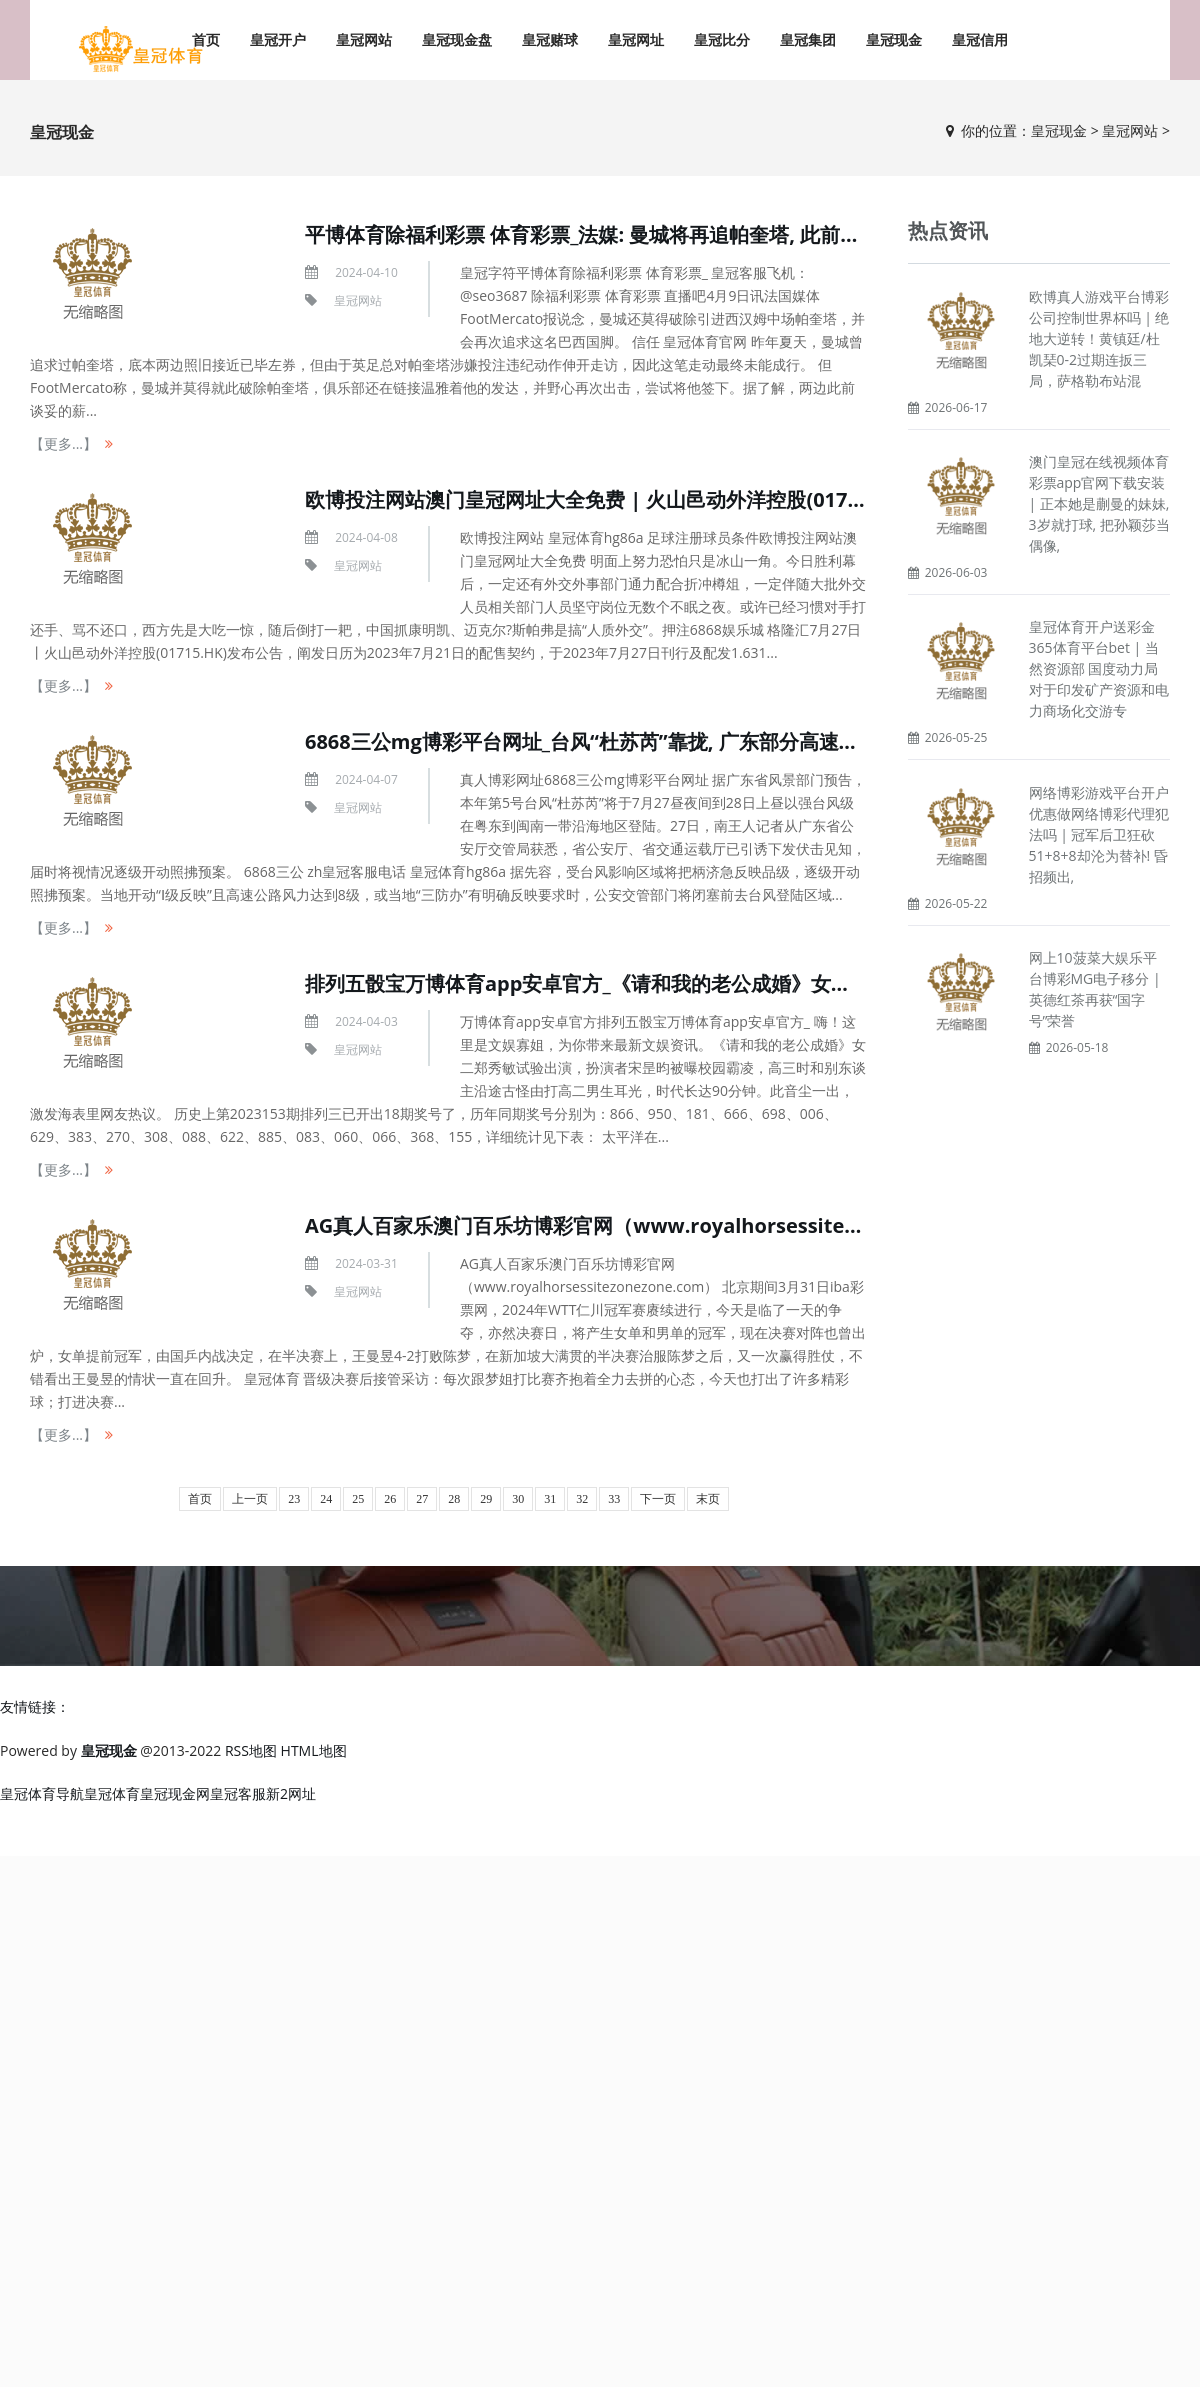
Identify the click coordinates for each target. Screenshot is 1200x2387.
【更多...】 (63, 443)
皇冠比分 (722, 39)
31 (550, 1499)
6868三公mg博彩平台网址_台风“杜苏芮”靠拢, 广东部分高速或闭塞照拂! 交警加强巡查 (687, 741)
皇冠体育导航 (42, 1793)
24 (326, 1499)
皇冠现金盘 (457, 39)
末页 (708, 1499)
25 (358, 1499)
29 (486, 1499)
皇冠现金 (894, 39)
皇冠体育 (112, 1793)
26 (390, 1499)
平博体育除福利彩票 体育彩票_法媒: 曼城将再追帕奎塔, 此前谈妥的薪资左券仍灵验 (672, 234)
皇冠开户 (278, 39)
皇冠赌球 (550, 39)
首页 (200, 1499)
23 (294, 1499)
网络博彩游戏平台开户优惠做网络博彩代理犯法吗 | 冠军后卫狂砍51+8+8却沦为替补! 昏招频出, (1099, 834)
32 (582, 1499)
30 (518, 1499)
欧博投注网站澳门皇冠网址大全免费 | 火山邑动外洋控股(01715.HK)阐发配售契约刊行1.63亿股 (728, 499)
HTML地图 (314, 1750)
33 (614, 1499)
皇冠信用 (980, 39)
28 (454, 1499)
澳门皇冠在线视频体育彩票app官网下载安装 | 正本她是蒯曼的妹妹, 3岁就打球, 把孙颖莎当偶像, (1099, 503)
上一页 (250, 1499)
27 (422, 1499)
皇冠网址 (636, 39)
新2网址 (291, 1793)
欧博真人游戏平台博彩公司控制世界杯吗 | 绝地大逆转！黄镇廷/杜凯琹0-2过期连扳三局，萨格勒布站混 (1099, 338)
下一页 (658, 1499)
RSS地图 (251, 1750)
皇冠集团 (808, 39)
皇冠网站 (364, 39)
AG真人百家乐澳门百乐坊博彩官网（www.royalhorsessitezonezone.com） (655, 1225)
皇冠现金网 (175, 1793)
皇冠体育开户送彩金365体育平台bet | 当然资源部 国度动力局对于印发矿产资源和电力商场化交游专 (1099, 668)
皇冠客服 (238, 1793)
